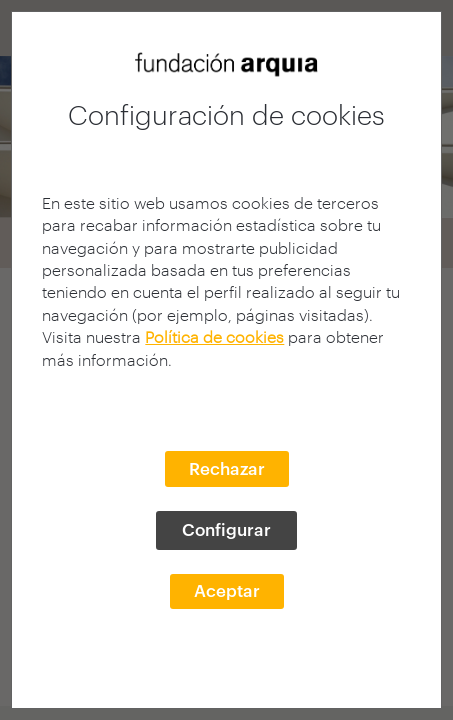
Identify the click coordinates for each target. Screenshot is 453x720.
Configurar (226, 529)
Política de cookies (214, 336)
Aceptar (227, 590)
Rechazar (227, 468)
